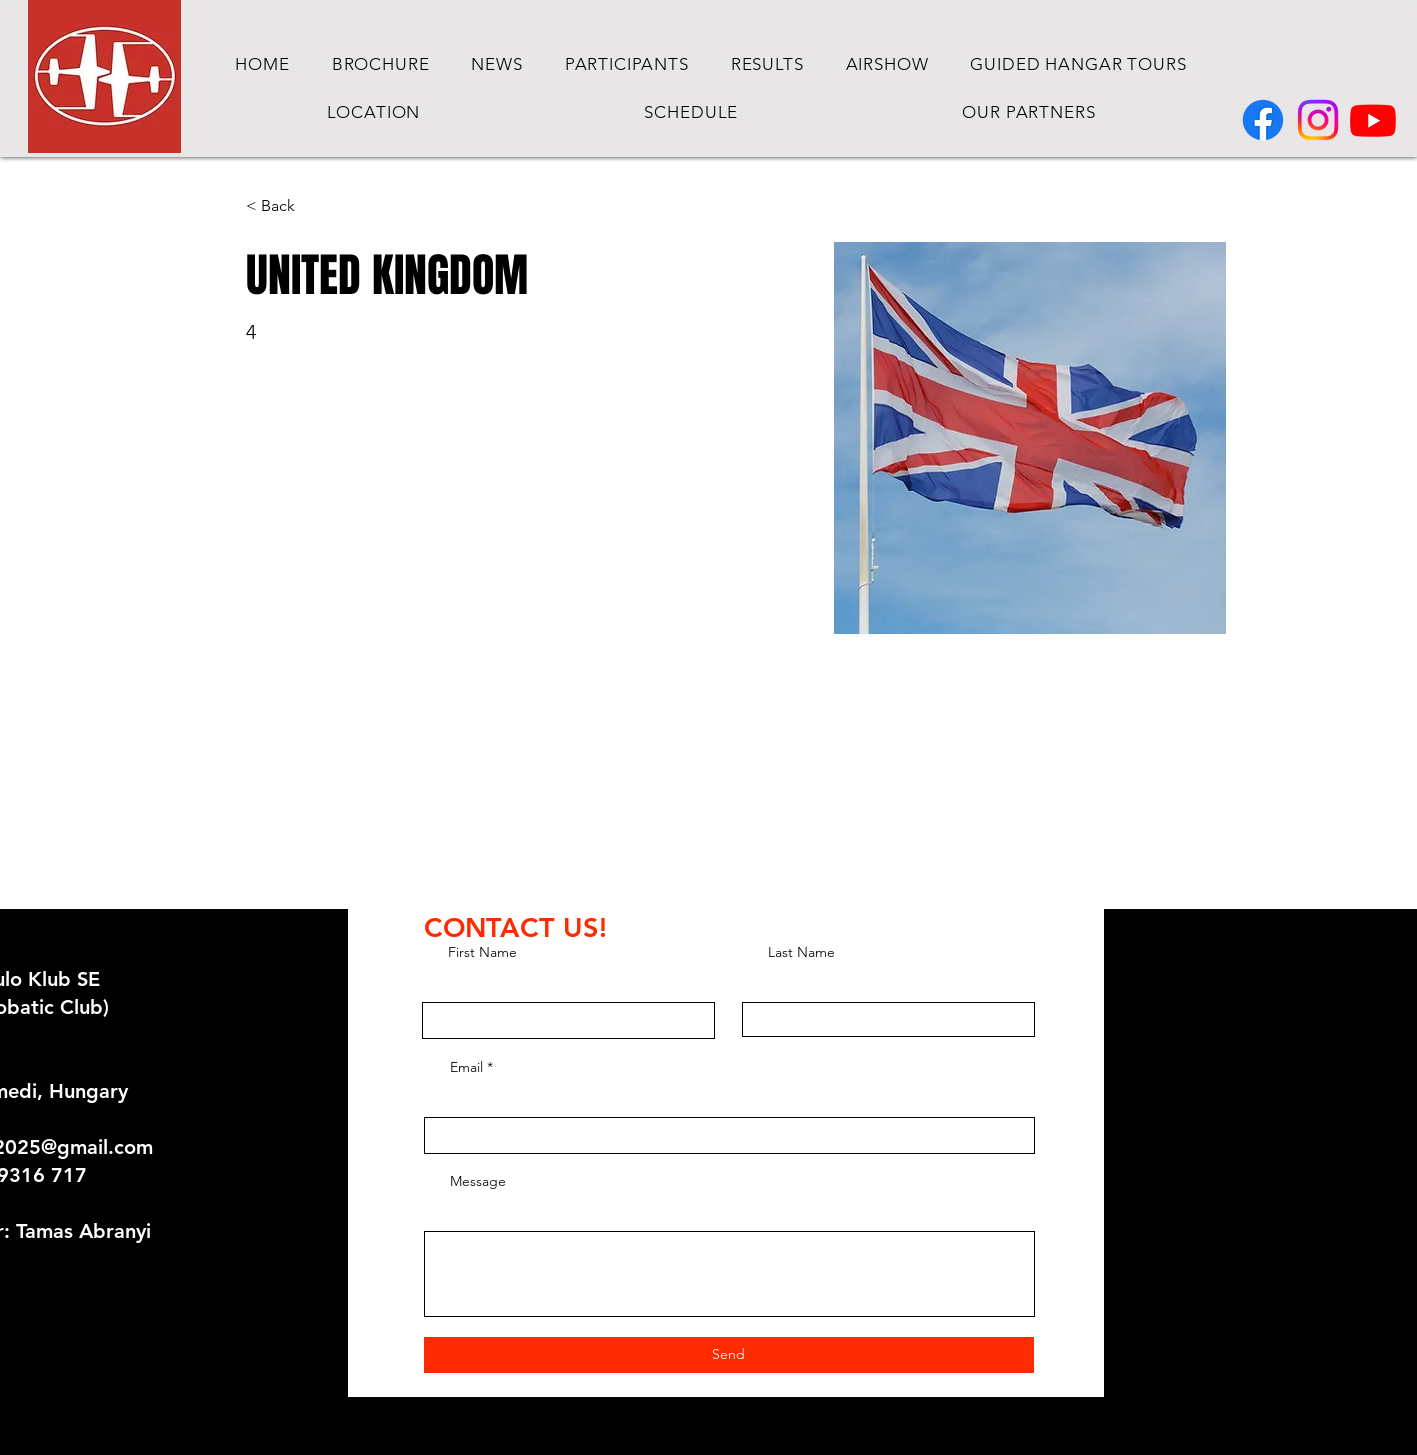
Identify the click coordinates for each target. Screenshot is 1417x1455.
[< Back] (285, 206)
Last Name (801, 952)
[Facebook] (1263, 120)
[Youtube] (1373, 120)
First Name (482, 952)
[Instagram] (1318, 120)
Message (478, 1181)
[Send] (729, 1355)
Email (466, 1067)
